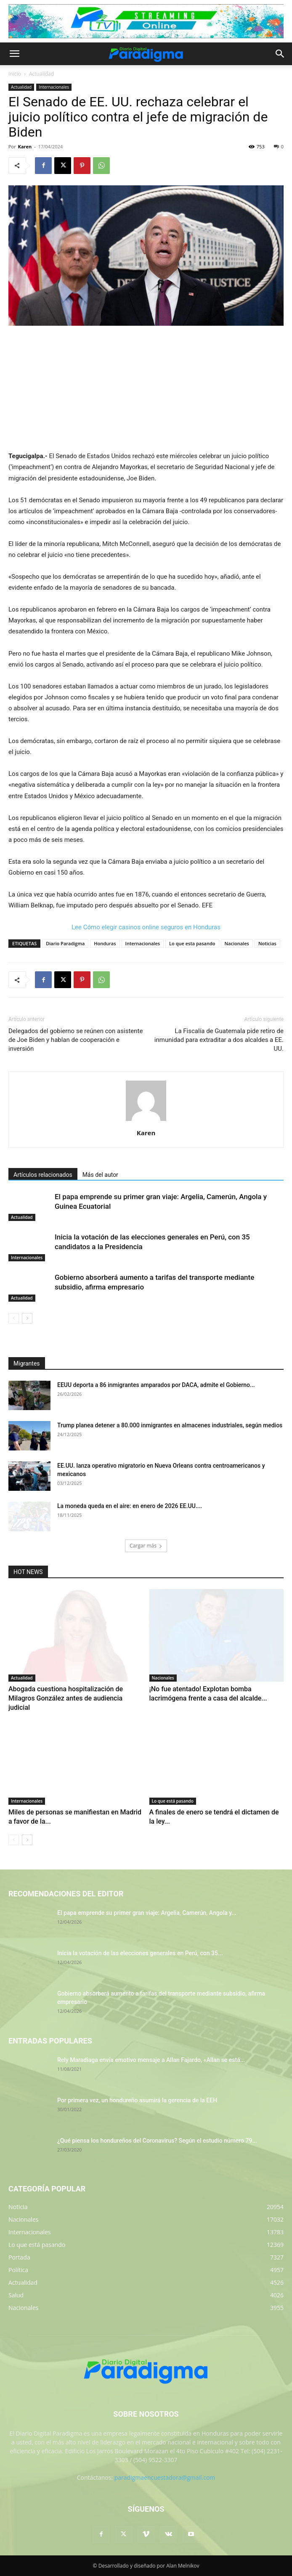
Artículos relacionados (42, 1174)
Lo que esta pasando (192, 943)
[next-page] (27, 1318)
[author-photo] (146, 1121)
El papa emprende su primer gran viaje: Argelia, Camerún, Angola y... (146, 1912)
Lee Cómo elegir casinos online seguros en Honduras (146, 927)
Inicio (14, 73)
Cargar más (146, 1545)
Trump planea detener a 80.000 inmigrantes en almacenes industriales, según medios (169, 1425)
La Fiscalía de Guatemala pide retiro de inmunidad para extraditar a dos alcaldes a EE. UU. (219, 1039)
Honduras (105, 943)
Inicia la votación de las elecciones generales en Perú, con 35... (140, 1953)
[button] (14, 53)
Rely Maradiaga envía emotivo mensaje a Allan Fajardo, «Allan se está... (151, 2060)
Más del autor (100, 1174)
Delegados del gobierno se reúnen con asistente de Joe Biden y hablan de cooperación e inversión (75, 1039)
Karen (25, 146)
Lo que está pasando (173, 1801)
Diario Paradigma (65, 943)
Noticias (267, 943)
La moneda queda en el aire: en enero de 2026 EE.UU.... (129, 1506)
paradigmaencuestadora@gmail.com (164, 2477)
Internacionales (54, 87)
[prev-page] (13, 1318)
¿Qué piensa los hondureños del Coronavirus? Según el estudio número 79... (157, 2140)
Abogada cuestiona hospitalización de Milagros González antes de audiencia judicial (65, 1698)
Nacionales (237, 943)
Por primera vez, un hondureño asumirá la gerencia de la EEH (137, 2100)
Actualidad (41, 73)
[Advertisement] (146, 389)
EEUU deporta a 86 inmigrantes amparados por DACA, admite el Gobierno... (156, 1385)
